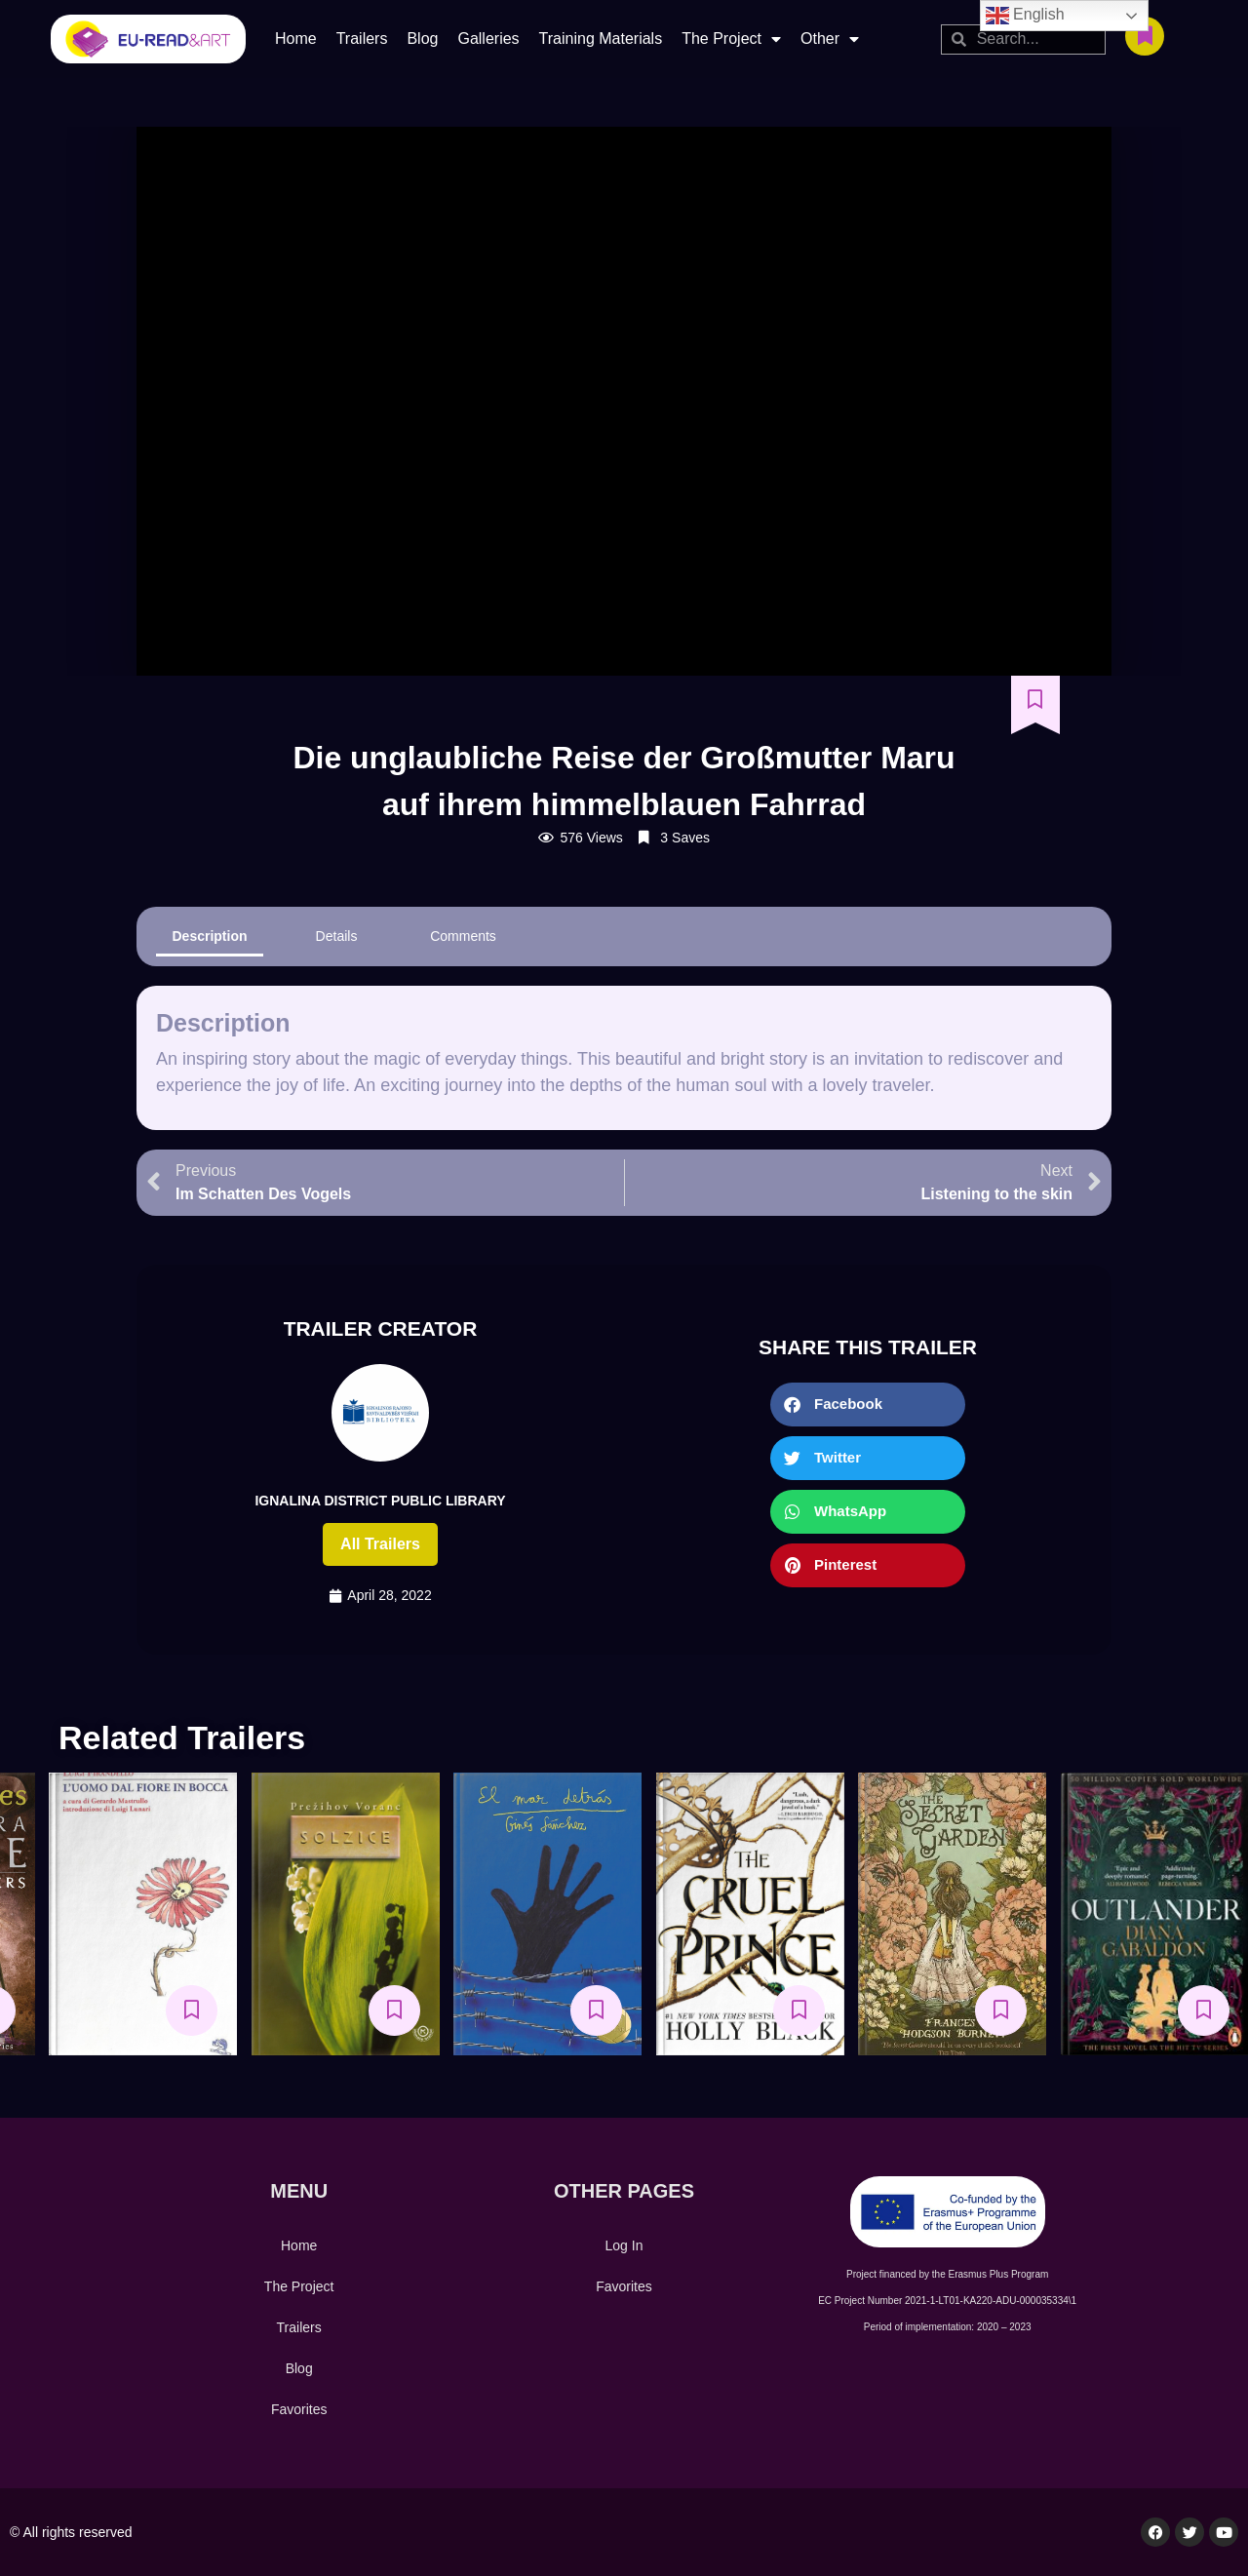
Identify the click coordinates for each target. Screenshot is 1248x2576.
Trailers (362, 38)
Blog (422, 38)
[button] (867, 1404)
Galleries (488, 38)
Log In (624, 2245)
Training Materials (601, 38)
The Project (731, 39)
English (1025, 15)
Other (829, 39)
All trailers (380, 1544)
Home (296, 38)
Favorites (299, 2409)
